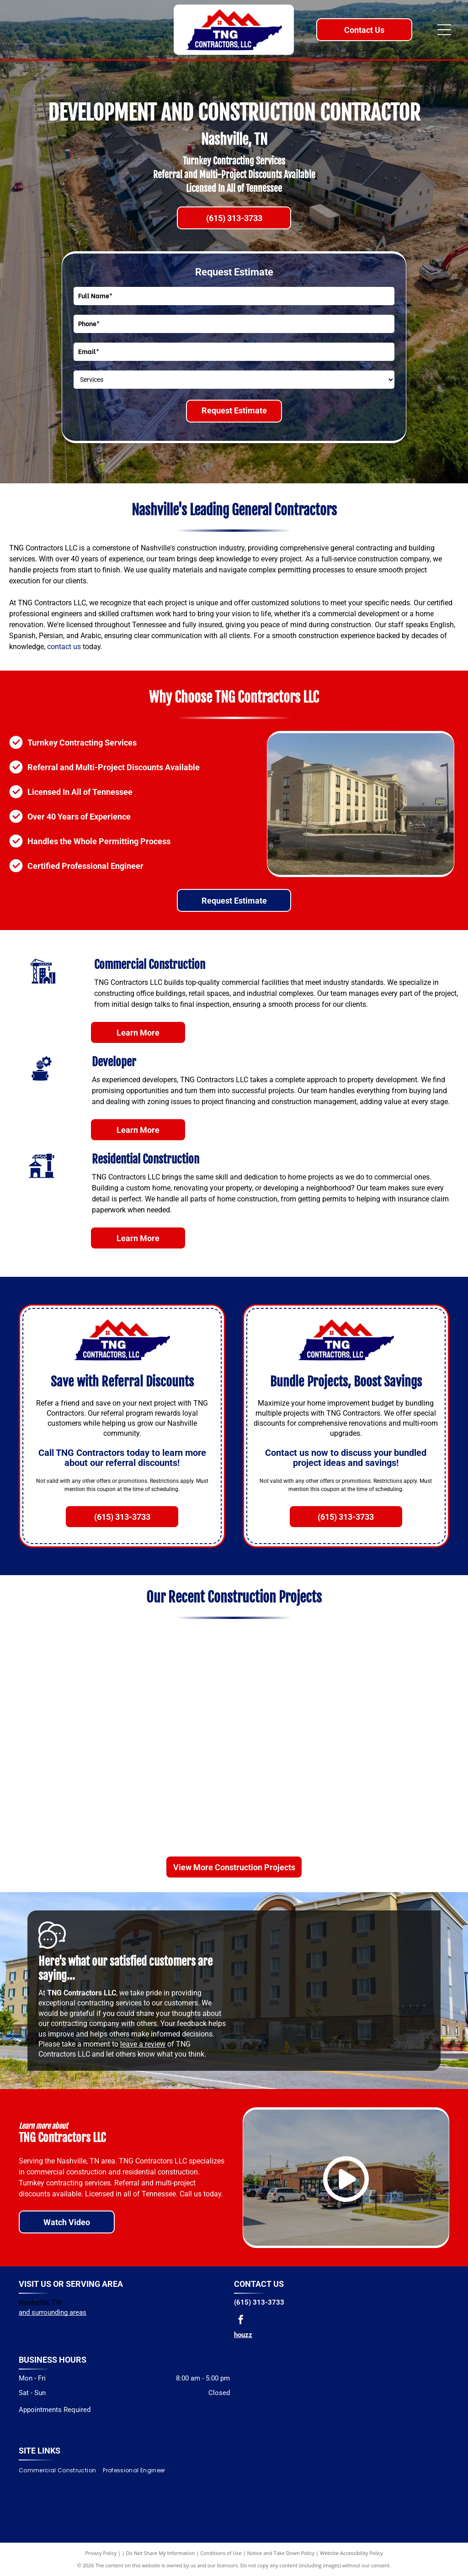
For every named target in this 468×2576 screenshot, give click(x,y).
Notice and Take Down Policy (281, 2553)
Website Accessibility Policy (351, 2553)
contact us (64, 646)
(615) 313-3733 (259, 2302)
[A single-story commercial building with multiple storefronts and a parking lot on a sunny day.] (402, 1737)
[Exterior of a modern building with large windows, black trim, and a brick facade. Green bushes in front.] (290, 1737)
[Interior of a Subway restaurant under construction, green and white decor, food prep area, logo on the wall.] (66, 1666)
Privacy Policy (101, 2553)
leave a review (142, 2044)
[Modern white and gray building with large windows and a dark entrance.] (402, 1666)
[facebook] (241, 2321)
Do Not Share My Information (160, 2553)
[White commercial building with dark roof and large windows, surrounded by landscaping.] (290, 1666)
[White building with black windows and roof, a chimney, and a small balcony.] (178, 1737)
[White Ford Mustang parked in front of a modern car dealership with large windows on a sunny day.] (66, 1808)
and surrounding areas (52, 2312)
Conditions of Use (221, 2553)
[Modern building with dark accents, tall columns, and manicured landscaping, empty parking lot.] (178, 1666)
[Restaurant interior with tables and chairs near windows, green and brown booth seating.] (66, 1737)
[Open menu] (444, 30)
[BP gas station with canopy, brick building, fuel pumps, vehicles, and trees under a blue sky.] (178, 1808)
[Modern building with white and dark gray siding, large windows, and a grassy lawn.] (290, 1808)
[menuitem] (61, 2470)
